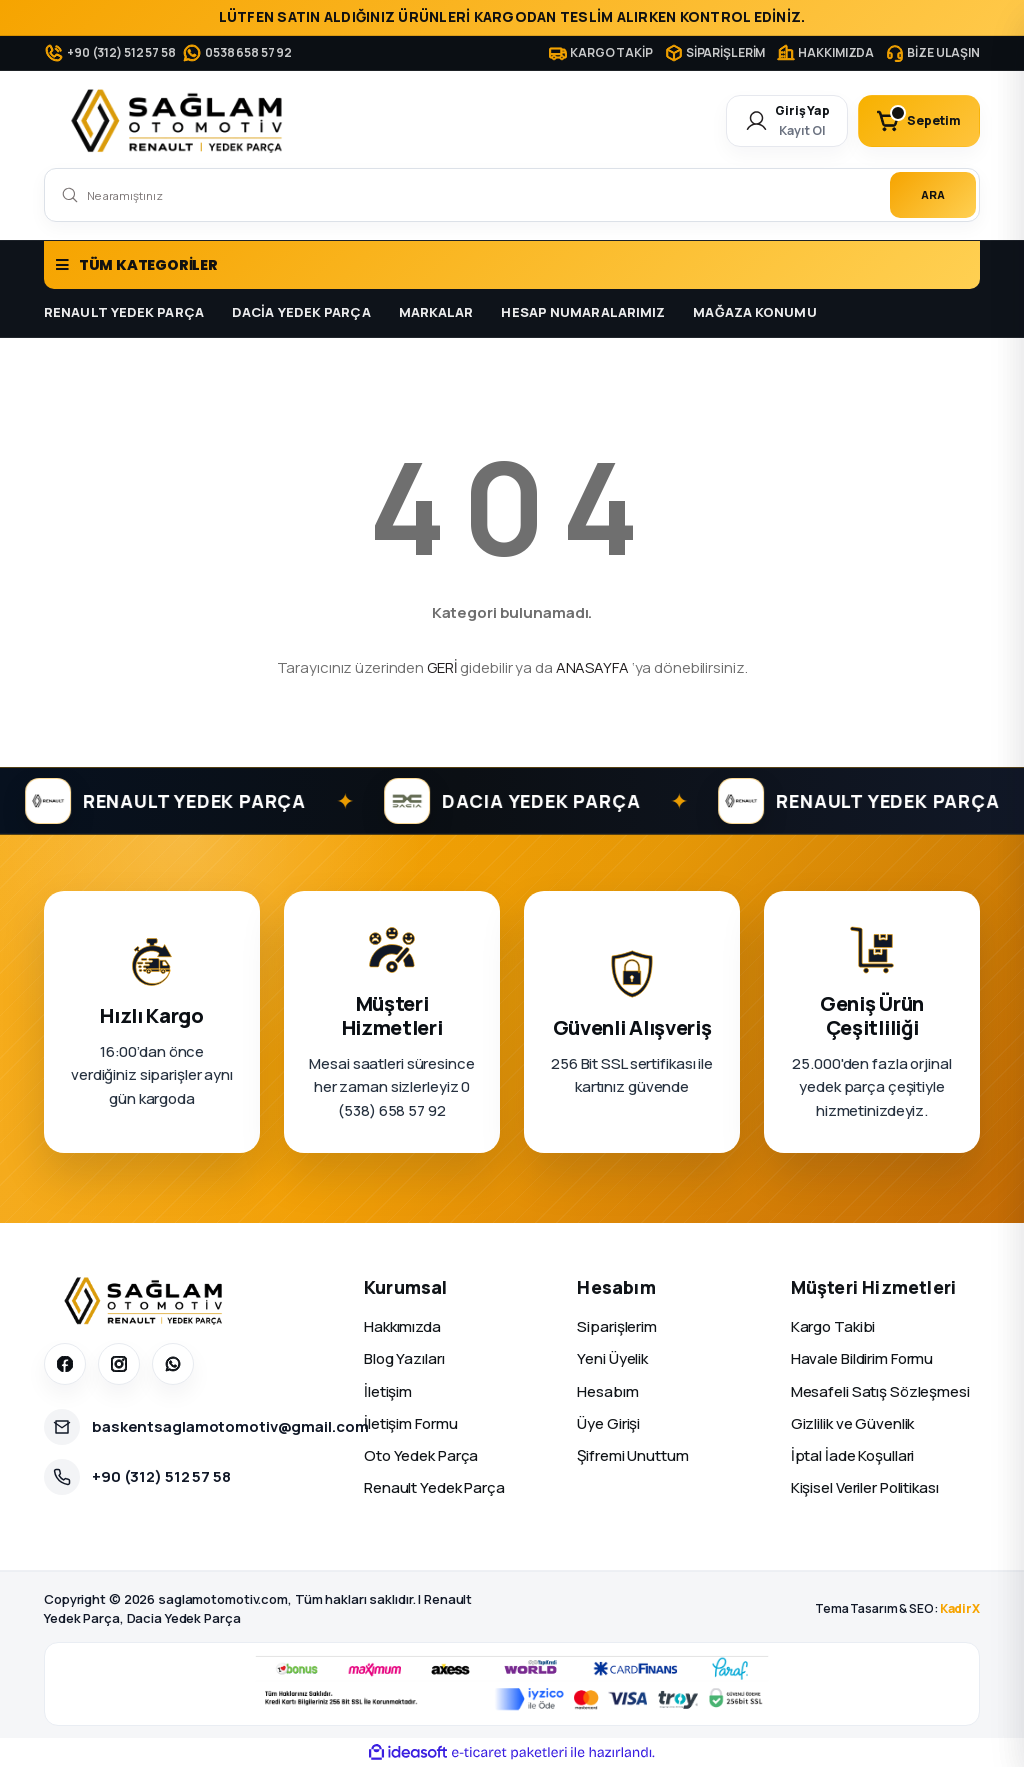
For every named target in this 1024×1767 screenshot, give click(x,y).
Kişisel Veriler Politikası (865, 1487)
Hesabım (607, 1391)
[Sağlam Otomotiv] (146, 1301)
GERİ (442, 667)
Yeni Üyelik (612, 1358)
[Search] (512, 195)
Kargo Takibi (833, 1326)
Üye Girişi (608, 1423)
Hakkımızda (402, 1326)
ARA (933, 194)
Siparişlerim (617, 1326)
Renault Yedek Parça (434, 1487)
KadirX (960, 1608)
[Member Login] (787, 121)
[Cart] (919, 121)
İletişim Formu (410, 1423)
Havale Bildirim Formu (862, 1358)
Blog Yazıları (404, 1358)
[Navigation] (512, 265)
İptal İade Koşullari (853, 1455)
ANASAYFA (592, 667)
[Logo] (181, 121)
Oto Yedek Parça (421, 1455)
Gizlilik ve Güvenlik (853, 1423)
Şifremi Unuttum (632, 1455)
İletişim (388, 1391)
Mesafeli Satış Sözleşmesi (880, 1391)
